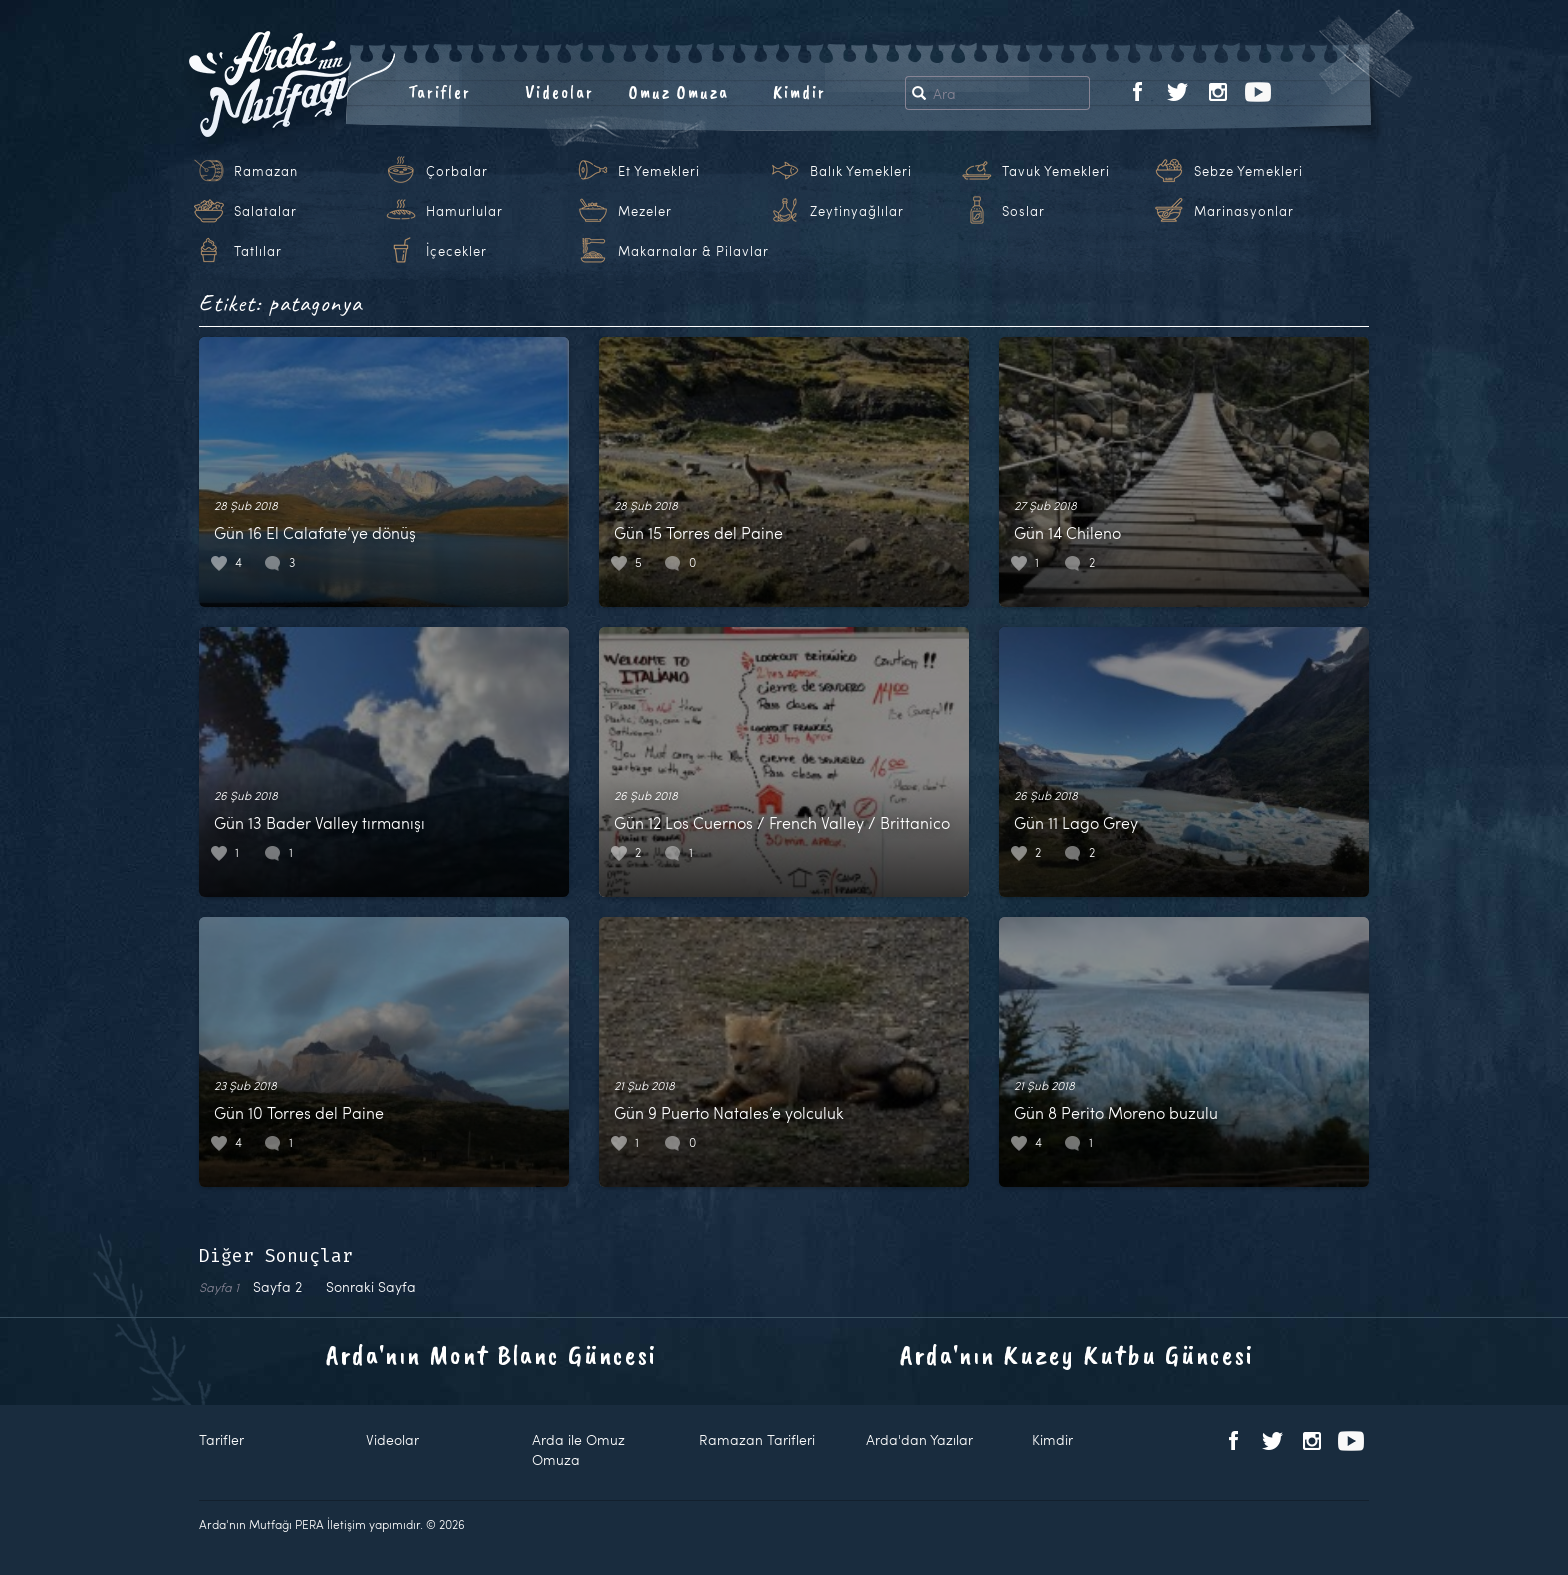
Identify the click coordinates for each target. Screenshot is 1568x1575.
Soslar (1023, 211)
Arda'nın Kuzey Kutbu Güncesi (1077, 1354)
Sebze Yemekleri (1248, 171)
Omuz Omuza (679, 92)
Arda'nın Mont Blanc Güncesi (491, 1354)
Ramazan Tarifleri (757, 1439)
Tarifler (439, 92)
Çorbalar (457, 171)
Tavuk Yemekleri (1056, 171)
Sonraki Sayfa (371, 1286)
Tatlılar (258, 251)
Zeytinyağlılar (857, 211)
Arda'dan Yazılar (919, 1439)
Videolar (559, 92)
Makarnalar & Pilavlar (693, 251)
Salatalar (265, 211)
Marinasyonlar (1244, 211)
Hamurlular (464, 211)
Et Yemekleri (659, 171)
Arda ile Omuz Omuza (578, 1449)
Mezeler (645, 211)
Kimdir (799, 92)
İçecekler (456, 251)
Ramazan (266, 171)
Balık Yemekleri (861, 171)
